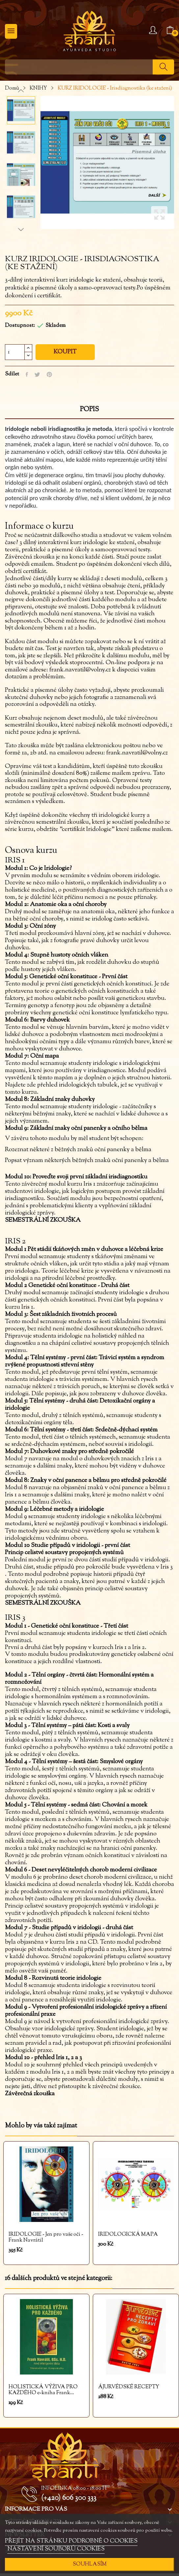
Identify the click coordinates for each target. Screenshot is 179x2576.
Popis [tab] (89, 410)
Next (21, 229)
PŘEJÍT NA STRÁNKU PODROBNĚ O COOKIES (71, 2541)
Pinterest (49, 374)
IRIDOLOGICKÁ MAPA (128, 2235)
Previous (21, 91)
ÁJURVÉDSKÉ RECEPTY (128, 2387)
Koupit (65, 352)
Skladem (55, 325)
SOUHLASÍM (90, 2564)
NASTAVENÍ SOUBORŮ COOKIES (56, 2549)
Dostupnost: (20, 325)
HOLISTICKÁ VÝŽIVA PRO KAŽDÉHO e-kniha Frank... (43, 2390)
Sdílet (26, 374)
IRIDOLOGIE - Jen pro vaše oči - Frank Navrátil (46, 2238)
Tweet (37, 374)
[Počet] (15, 352)
